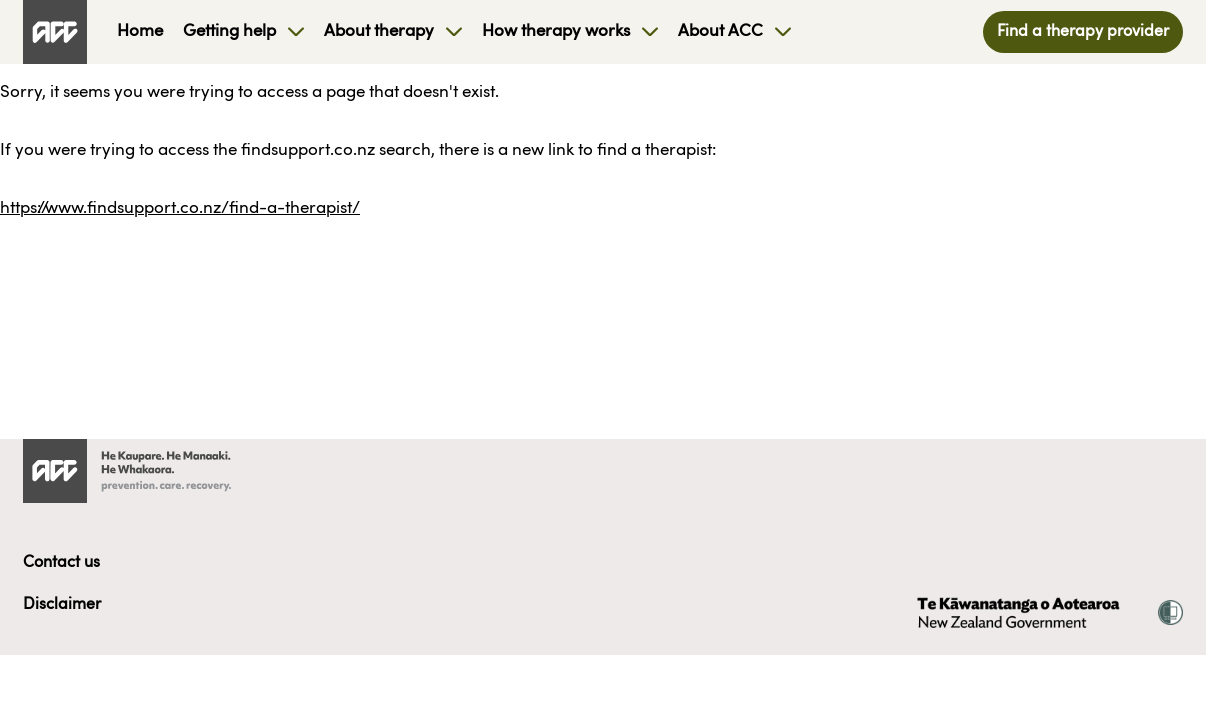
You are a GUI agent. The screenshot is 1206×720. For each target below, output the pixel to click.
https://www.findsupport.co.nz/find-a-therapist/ (180, 208)
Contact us (61, 563)
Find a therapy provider (1083, 32)
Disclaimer (62, 605)
